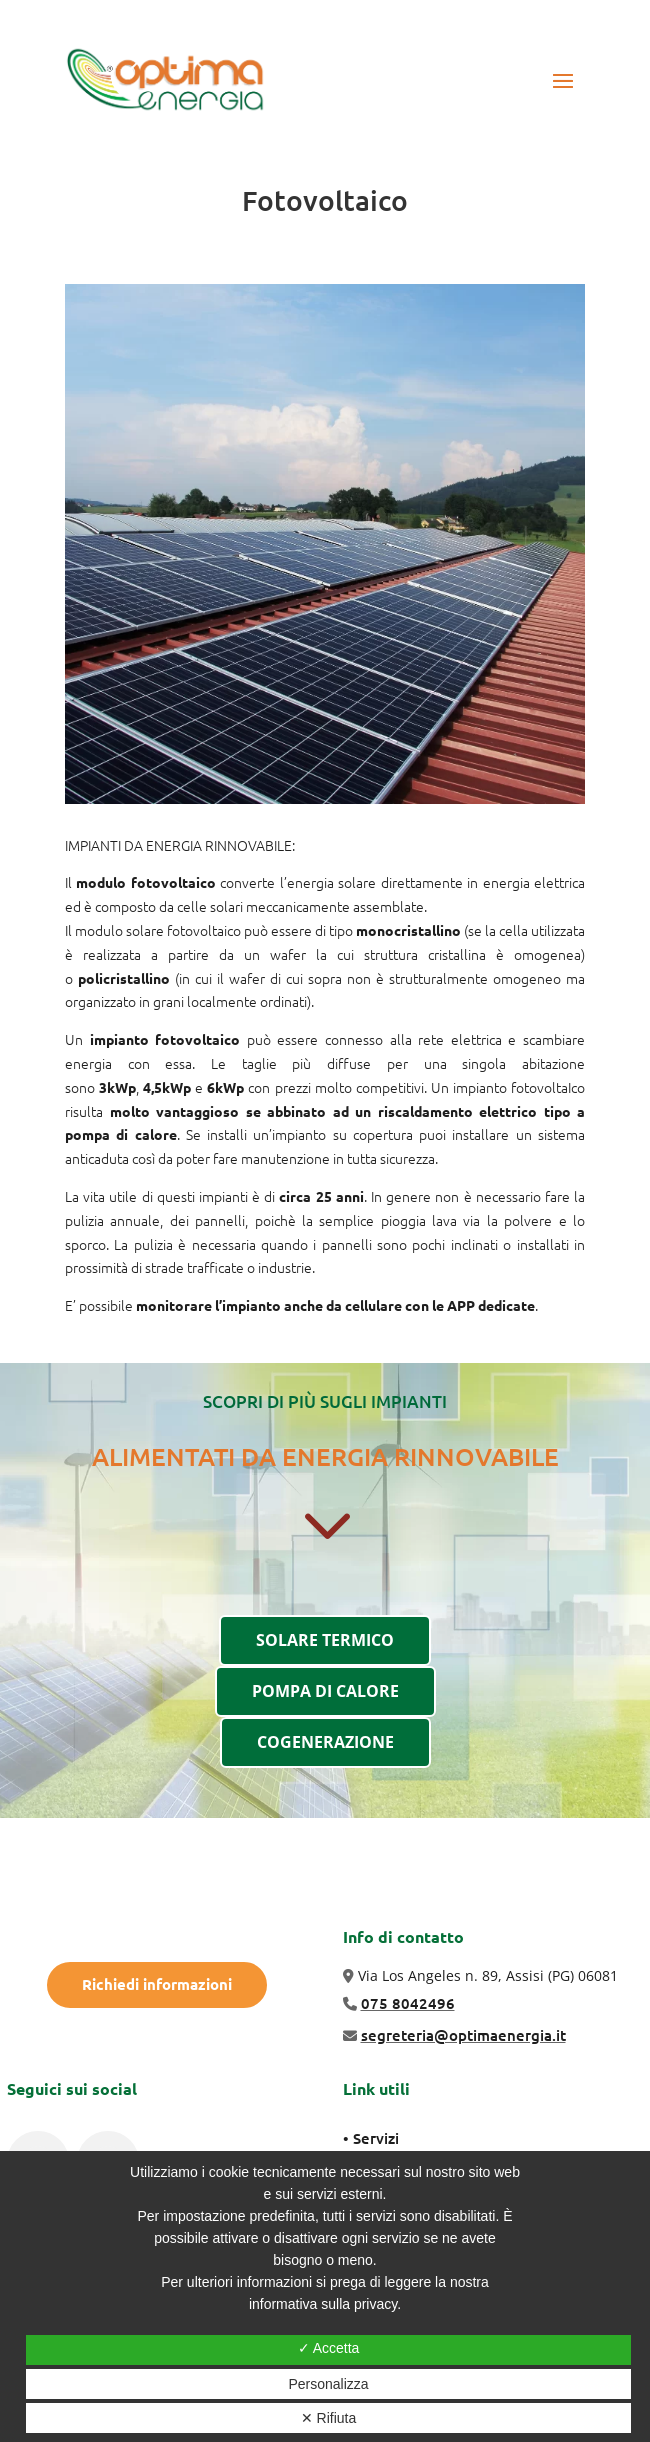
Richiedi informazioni (157, 1984)
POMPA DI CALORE (325, 1691)
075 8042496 (408, 2003)
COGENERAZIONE (325, 1742)
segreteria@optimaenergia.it (463, 2035)
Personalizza (328, 2384)
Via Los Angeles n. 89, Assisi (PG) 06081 (488, 1975)
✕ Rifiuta (329, 2418)
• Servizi (371, 2138)
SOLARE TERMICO (325, 1640)
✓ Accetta (329, 2348)
